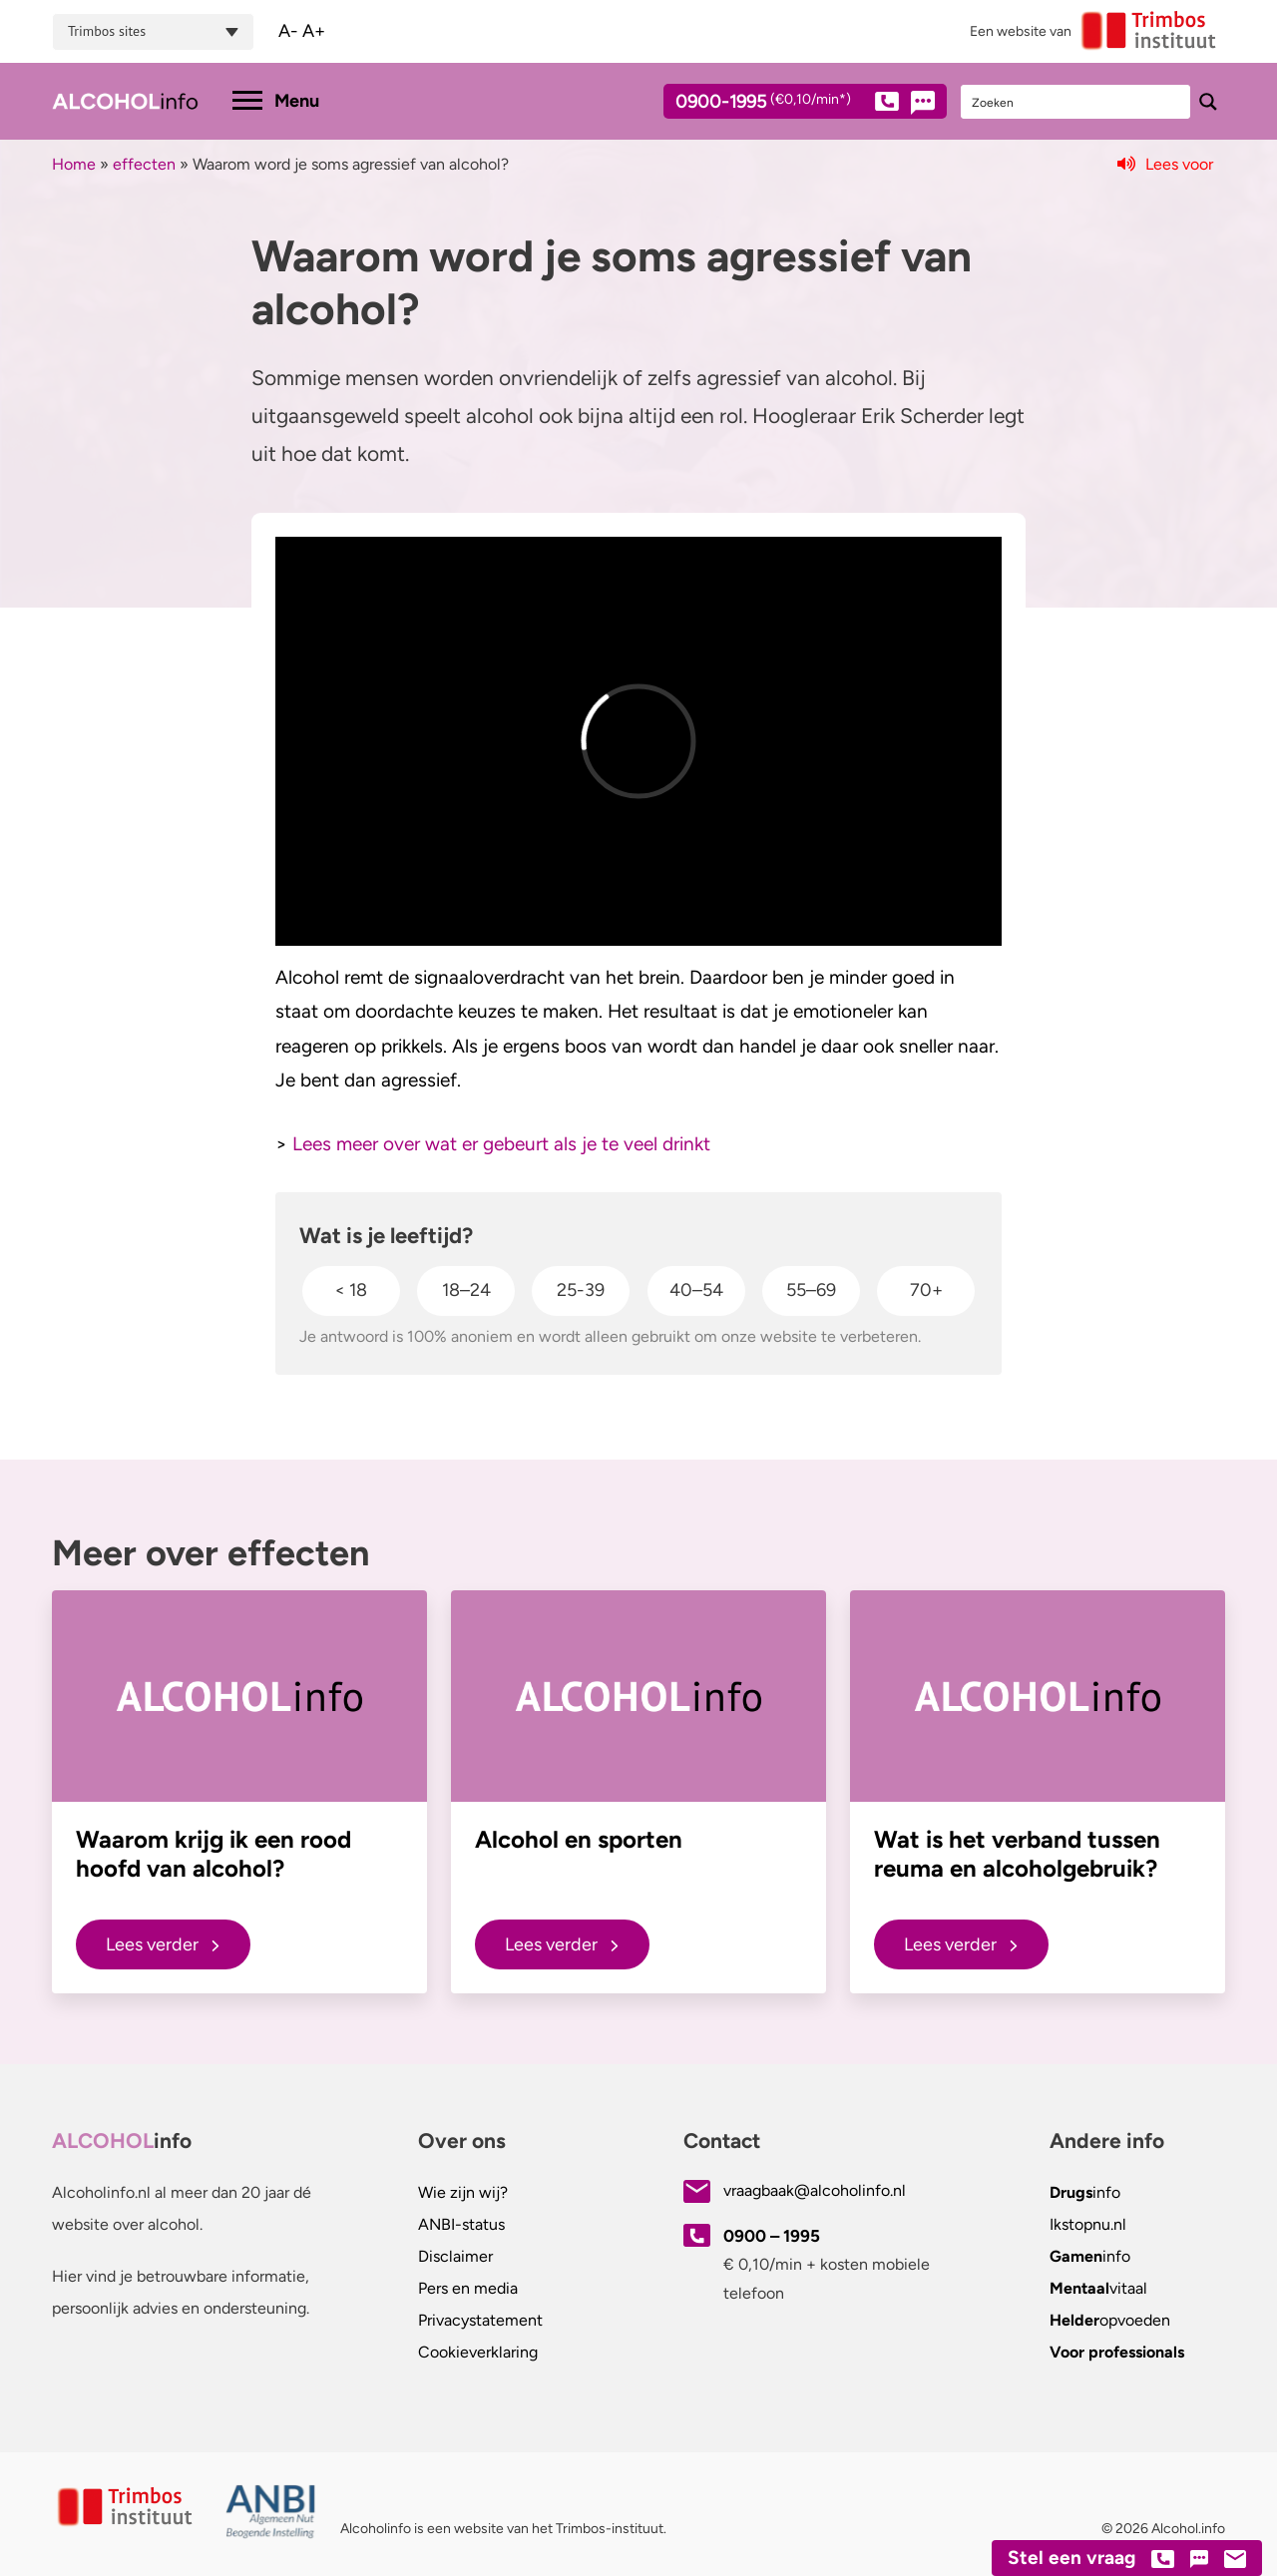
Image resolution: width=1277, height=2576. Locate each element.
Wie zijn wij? (463, 2192)
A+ (313, 31)
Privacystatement (480, 2320)
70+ (926, 1290)
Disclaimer (455, 2256)
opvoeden (1110, 2320)
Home (74, 164)
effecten (144, 164)
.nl (1088, 2224)
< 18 (350, 1290)
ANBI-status (461, 2224)
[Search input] (1076, 102)
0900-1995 (787, 105)
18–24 (466, 1290)
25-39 (581, 1290)
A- (288, 31)
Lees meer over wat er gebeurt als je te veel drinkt (501, 1143)
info (1085, 2192)
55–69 (811, 1290)
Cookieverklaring (478, 2352)
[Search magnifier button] (1208, 102)
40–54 (696, 1290)
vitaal (1098, 2288)
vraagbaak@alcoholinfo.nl (814, 2190)
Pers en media (468, 2288)
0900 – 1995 (771, 2236)
